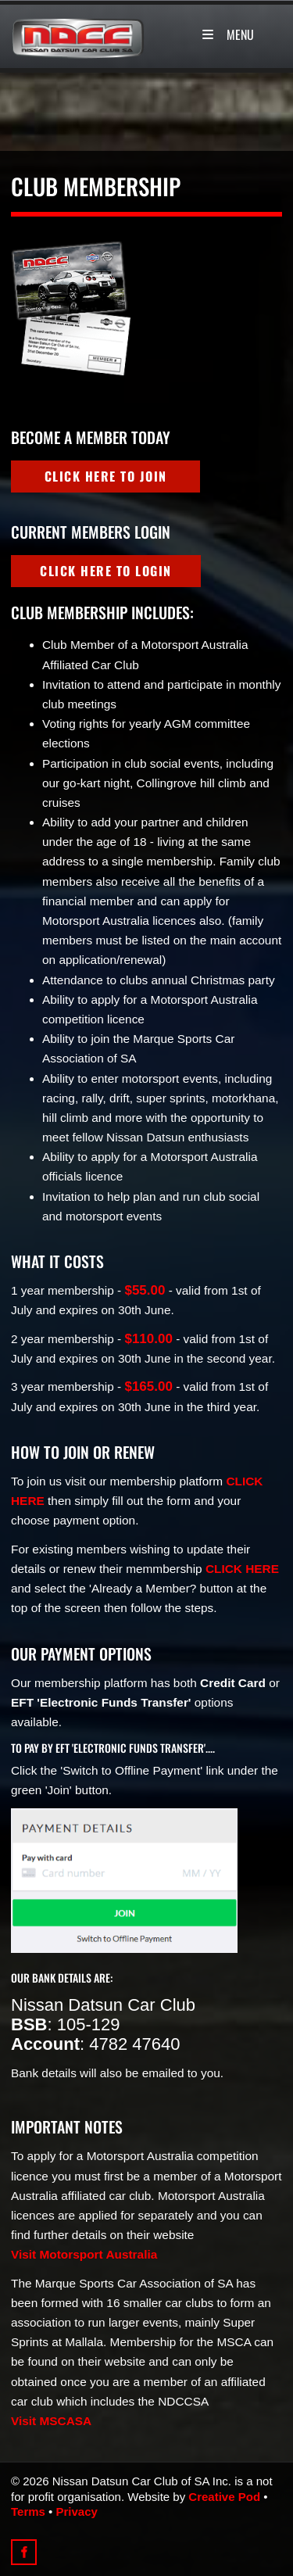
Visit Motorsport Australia (84, 2254)
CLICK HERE (242, 1568)
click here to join (76, 469)
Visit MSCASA (51, 2420)
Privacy (77, 2511)
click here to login (77, 564)
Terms (28, 2511)
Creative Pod (224, 2496)
